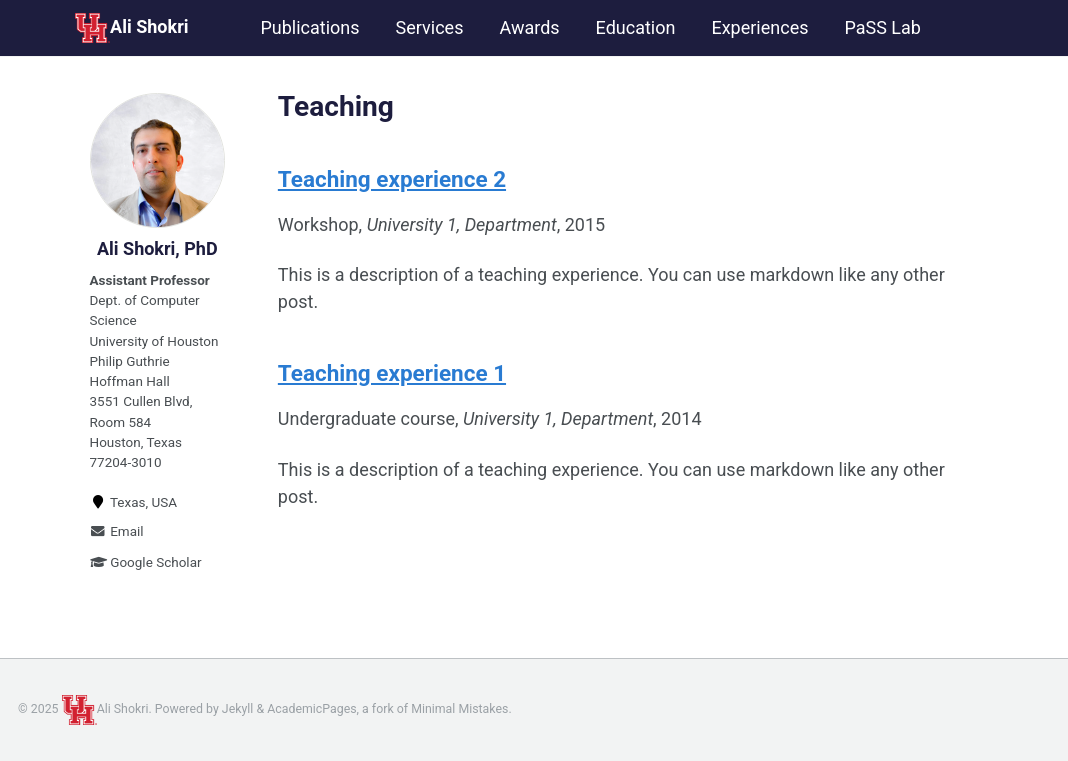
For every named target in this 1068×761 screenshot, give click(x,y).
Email (117, 531)
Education (636, 27)
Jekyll (238, 709)
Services (430, 27)
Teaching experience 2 (392, 179)
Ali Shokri (131, 28)
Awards (529, 27)
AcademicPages (311, 709)
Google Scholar (146, 562)
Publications (309, 27)
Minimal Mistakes (459, 709)
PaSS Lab (882, 27)
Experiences (759, 27)
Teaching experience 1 (392, 373)
